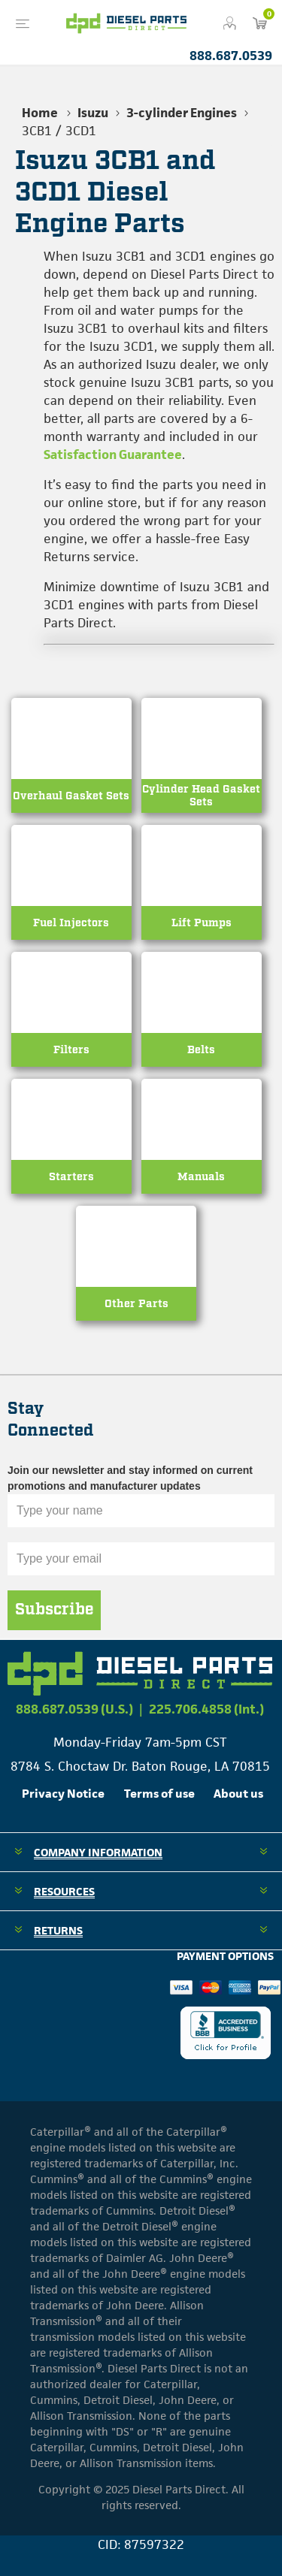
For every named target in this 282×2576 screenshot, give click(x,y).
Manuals (201, 1176)
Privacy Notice (63, 1793)
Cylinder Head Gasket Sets (201, 796)
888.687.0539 (231, 55)
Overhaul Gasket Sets (71, 796)
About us (238, 1793)
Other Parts (136, 1303)
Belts (201, 1049)
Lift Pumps (201, 923)
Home (40, 112)
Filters (71, 1049)
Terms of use (159, 1793)
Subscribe (54, 1609)
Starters (71, 1176)
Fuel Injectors (71, 923)
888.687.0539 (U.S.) (74, 1709)
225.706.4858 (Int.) (206, 1709)
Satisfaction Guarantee (113, 454)
